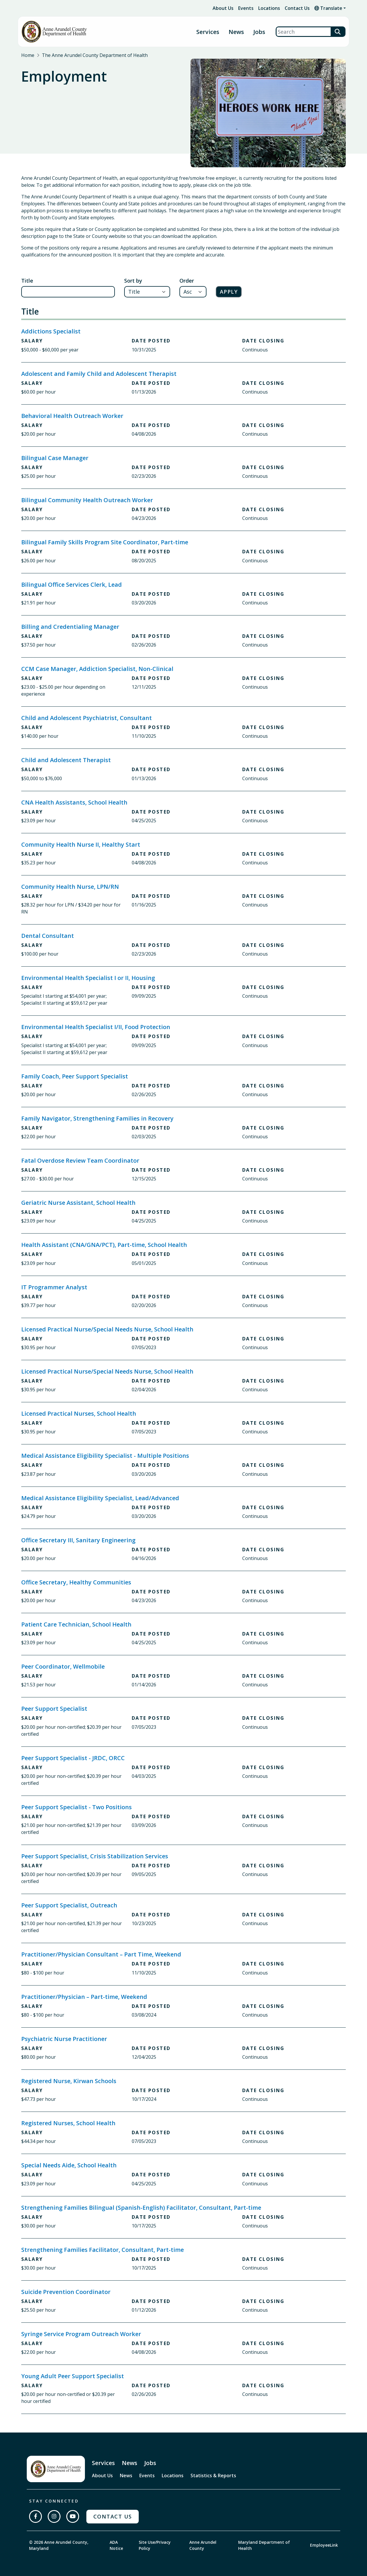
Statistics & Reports (213, 2475)
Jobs (259, 32)
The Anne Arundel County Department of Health (95, 55)
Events (246, 8)
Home (27, 55)
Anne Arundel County (202, 2545)
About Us (223, 8)
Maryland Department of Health (264, 2545)
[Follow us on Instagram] (54, 2516)
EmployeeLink (324, 2545)
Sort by (133, 280)
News (236, 32)
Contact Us (297, 8)
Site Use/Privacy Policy (155, 2545)
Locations (269, 8)
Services (207, 32)
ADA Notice (116, 2545)
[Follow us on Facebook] (35, 2516)
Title (27, 280)
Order (186, 280)
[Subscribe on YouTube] (72, 2516)
